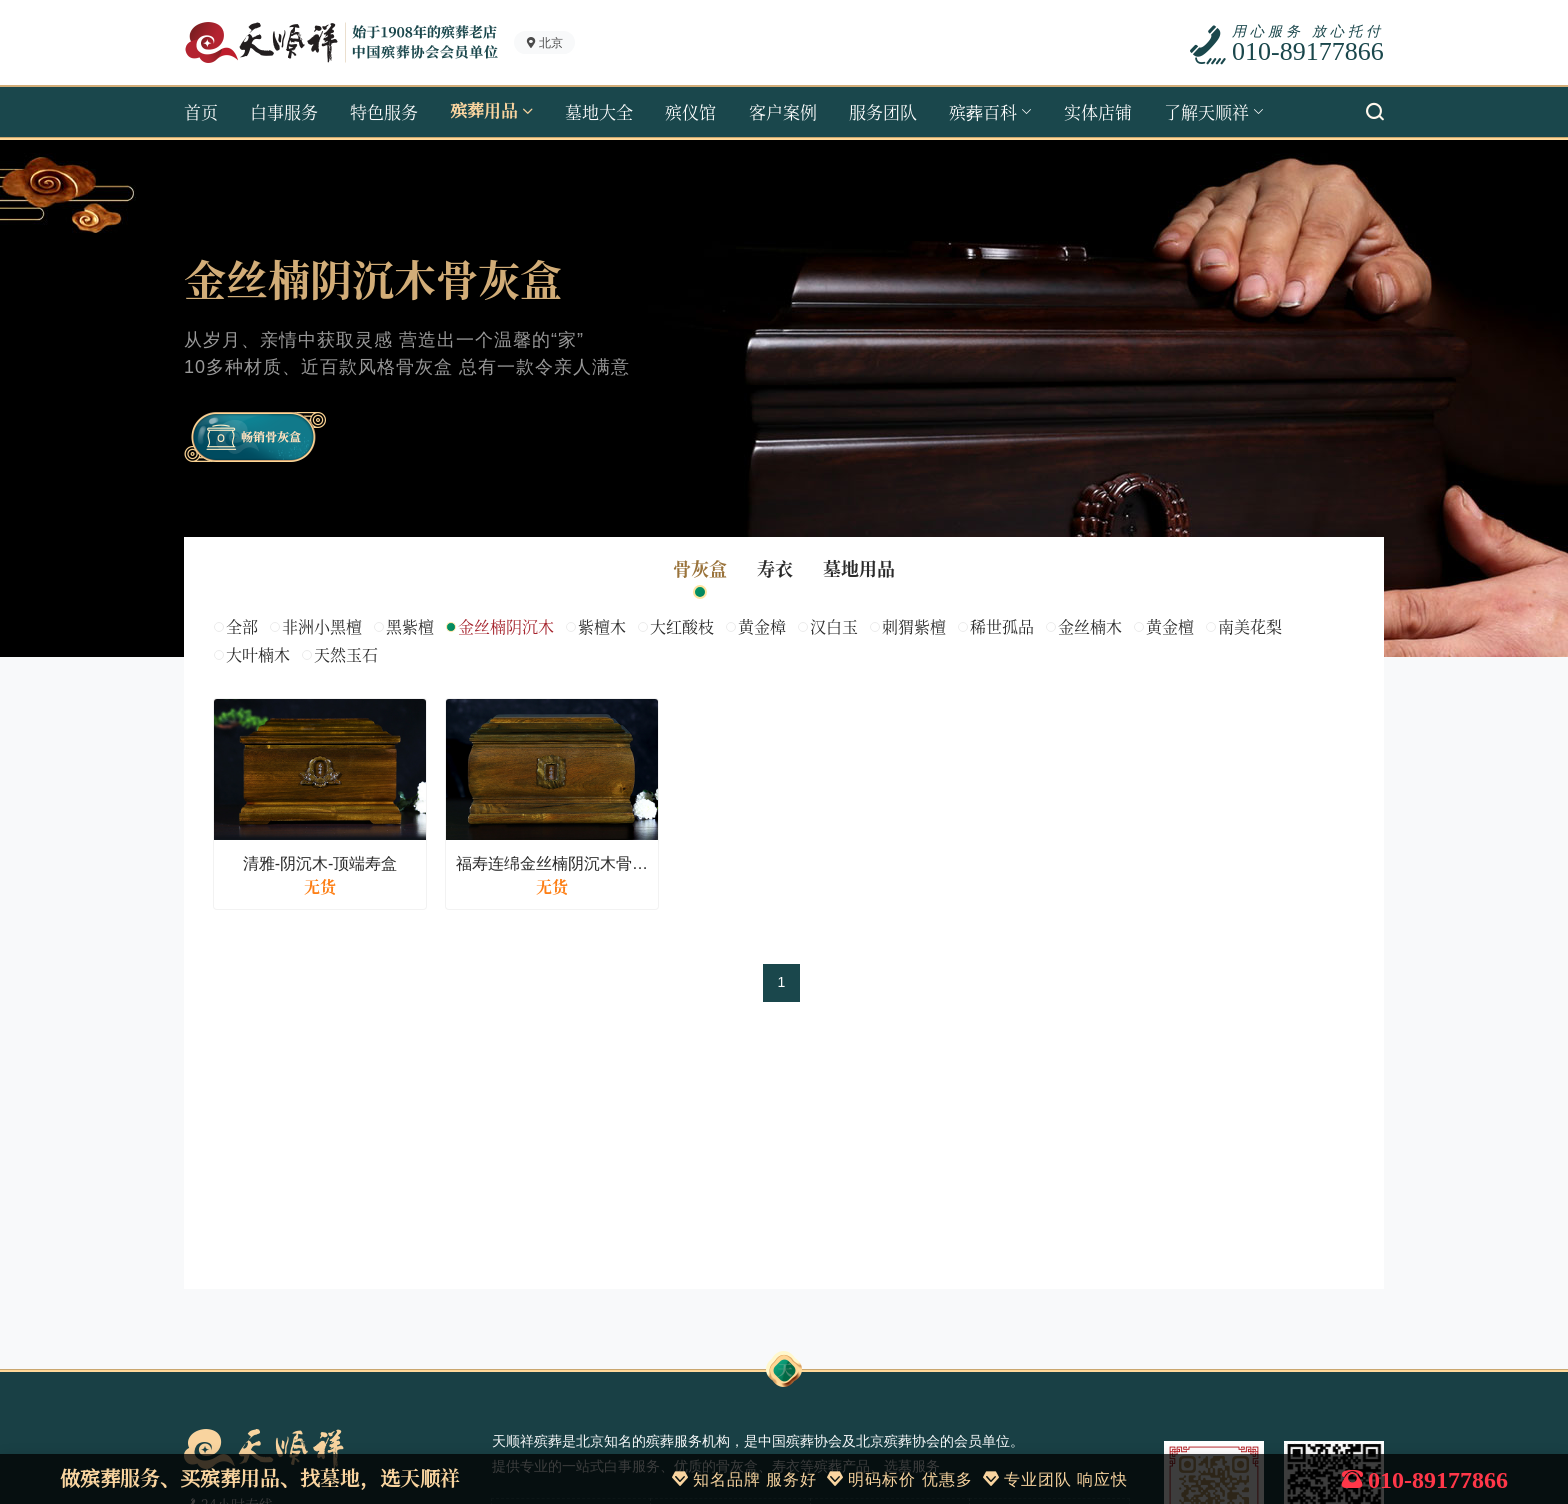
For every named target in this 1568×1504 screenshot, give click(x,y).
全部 (242, 626)
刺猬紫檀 (914, 626)
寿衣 (775, 570)
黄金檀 (1170, 626)
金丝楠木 (1090, 626)
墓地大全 (599, 111)
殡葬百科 (983, 111)
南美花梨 (1250, 626)
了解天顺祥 (1206, 111)
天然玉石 (346, 654)
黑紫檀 (410, 626)
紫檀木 (602, 626)
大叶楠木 (258, 654)
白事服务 (284, 111)
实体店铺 (1098, 111)
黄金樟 (762, 626)
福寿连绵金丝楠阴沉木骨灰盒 (552, 863)
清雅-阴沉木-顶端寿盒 (320, 863)
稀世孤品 (1002, 626)
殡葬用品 (484, 111)
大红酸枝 (682, 626)
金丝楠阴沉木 (506, 626)
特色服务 (384, 111)
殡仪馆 (690, 111)
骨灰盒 (700, 570)
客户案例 (783, 111)
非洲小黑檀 (322, 626)
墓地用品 (859, 570)
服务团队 (883, 111)
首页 (201, 111)
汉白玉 (834, 626)
